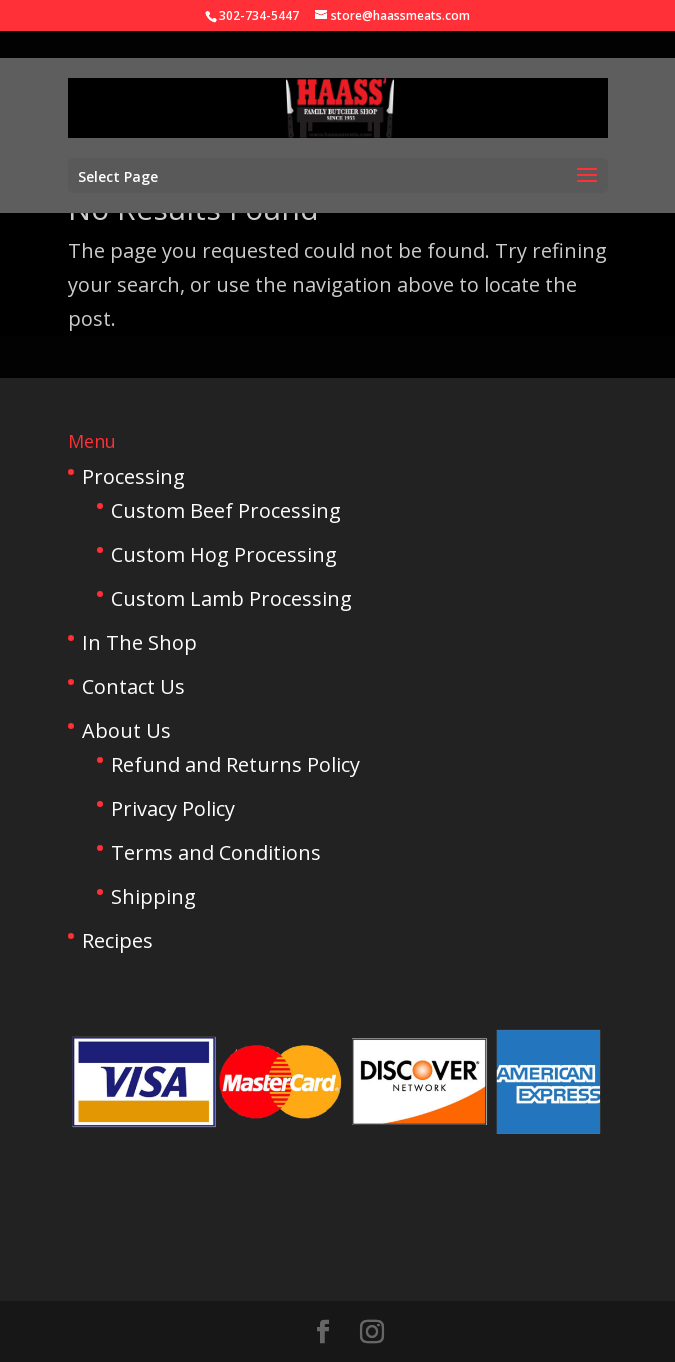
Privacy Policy (173, 808)
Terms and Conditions (216, 852)
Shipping (153, 896)
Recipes (117, 940)
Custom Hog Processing (224, 554)
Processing (133, 476)
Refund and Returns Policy (235, 764)
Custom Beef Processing (226, 510)
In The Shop (139, 642)
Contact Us (133, 686)
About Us (126, 730)
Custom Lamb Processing (231, 598)
